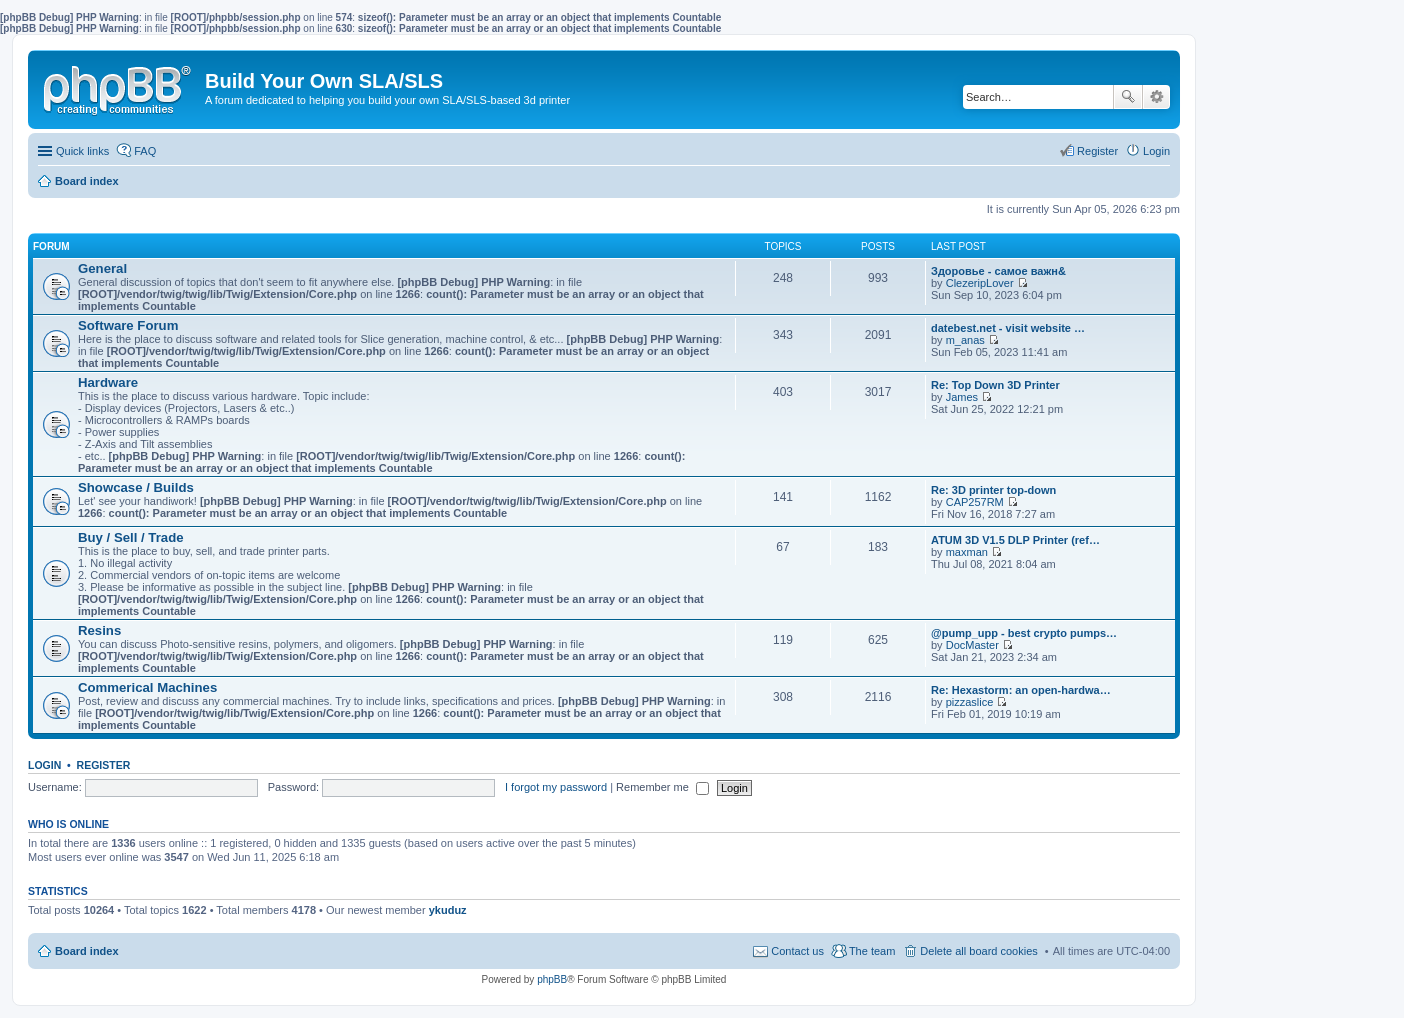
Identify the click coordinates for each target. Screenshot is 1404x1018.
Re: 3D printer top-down (993, 490)
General (102, 268)
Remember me (662, 787)
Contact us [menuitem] (797, 951)
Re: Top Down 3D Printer (995, 385)
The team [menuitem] (872, 951)
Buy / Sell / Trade (131, 537)
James (962, 397)
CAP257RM (975, 502)
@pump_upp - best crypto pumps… (1024, 633)
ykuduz (448, 910)
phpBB (552, 979)
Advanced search (1156, 97)
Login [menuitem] (1156, 151)
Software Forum (128, 325)
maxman (967, 552)
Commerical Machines (147, 687)
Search (1128, 97)
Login (44, 765)
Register (104, 765)
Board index (87, 951)
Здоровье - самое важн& (998, 271)
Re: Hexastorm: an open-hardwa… (1021, 690)
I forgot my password (556, 787)
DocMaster (972, 645)
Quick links (82, 151)
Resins (99, 630)
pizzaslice (970, 702)
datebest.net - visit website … (1008, 328)
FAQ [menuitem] (145, 151)
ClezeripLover (980, 283)
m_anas (965, 340)
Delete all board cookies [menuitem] (978, 951)
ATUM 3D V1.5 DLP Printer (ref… (1015, 540)
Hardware (108, 382)
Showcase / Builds (136, 487)
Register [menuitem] (1097, 151)
